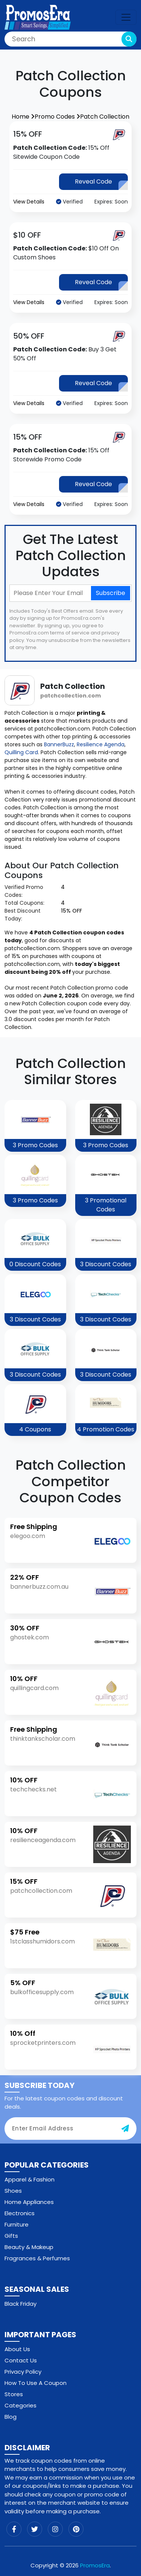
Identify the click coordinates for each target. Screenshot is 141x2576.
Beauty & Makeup (29, 2247)
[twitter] (34, 2529)
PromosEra (95, 2565)
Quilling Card (21, 752)
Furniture (17, 2224)
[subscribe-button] (125, 2128)
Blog (11, 2417)
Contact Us (21, 2360)
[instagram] (55, 2529)
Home (23, 116)
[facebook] (13, 2529)
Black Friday (20, 2304)
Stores (14, 2394)
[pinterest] (75, 2529)
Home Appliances (29, 2202)
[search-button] (128, 39)
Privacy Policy (23, 2372)
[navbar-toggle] (125, 17)
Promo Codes (57, 116)
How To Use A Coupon (36, 2383)
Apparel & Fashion (30, 2179)
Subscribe (110, 593)
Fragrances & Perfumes (37, 2258)
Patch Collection (104, 116)
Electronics (20, 2213)
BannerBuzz (59, 744)
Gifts (11, 2236)
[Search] (70, 39)
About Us (17, 2349)
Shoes (13, 2191)
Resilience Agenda (100, 744)
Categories (20, 2405)
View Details (28, 201)
